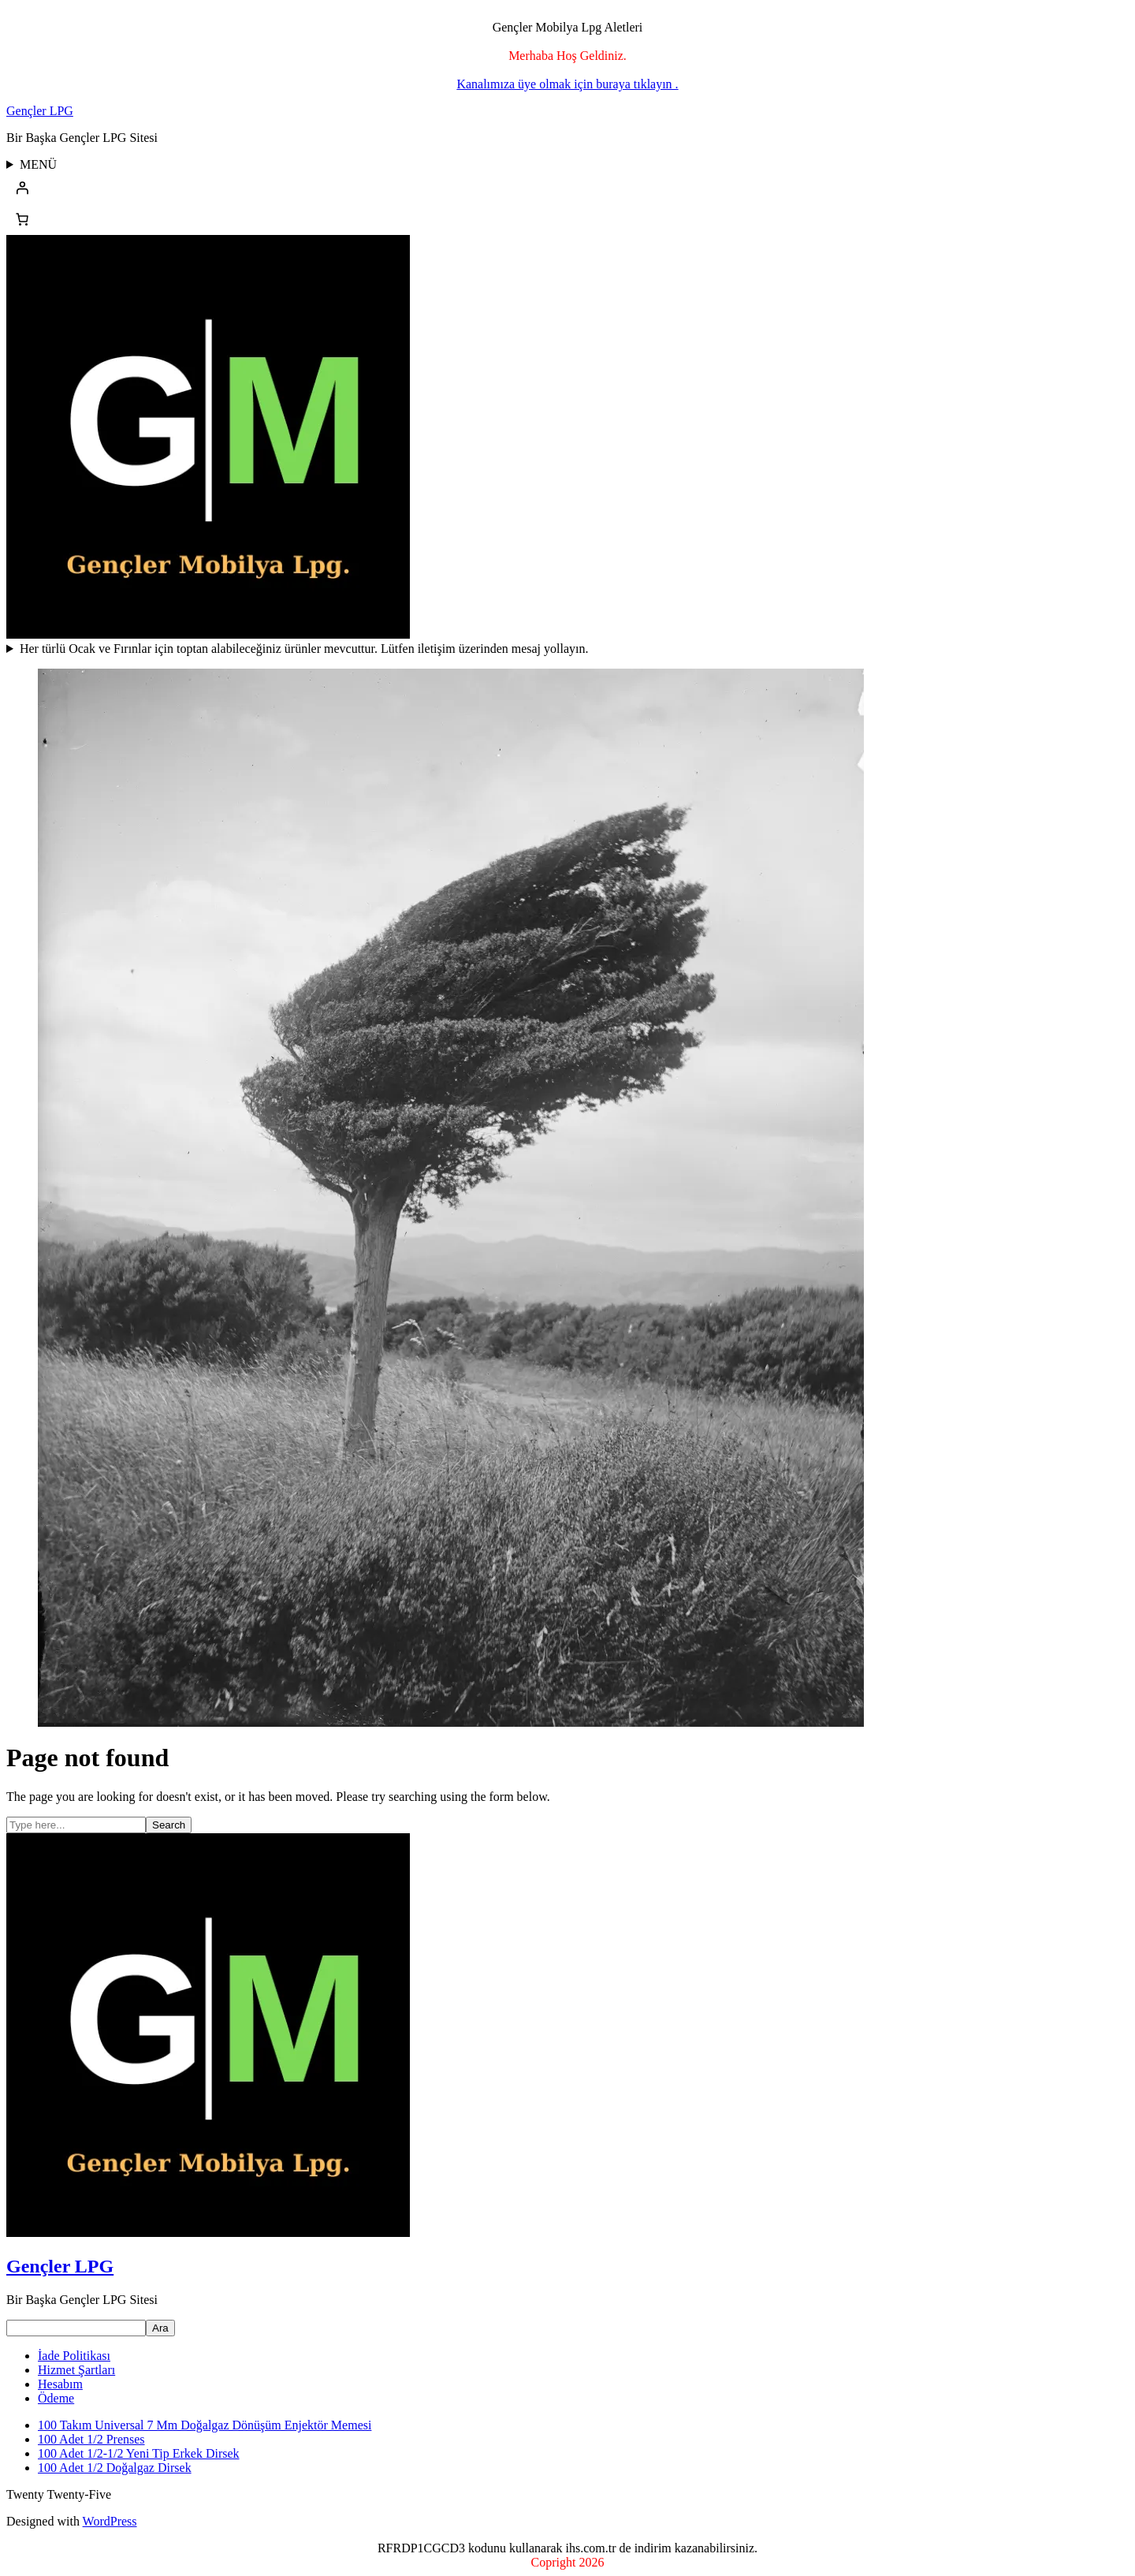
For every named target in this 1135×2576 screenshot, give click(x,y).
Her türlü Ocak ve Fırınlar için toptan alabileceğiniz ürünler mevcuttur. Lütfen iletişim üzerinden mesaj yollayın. (304, 648)
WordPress (110, 2521)
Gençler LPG (39, 110)
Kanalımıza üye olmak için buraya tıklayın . (567, 84)
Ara (160, 2328)
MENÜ (38, 164)
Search (168, 1825)
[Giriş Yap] (567, 187)
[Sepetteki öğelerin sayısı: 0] (22, 219)
